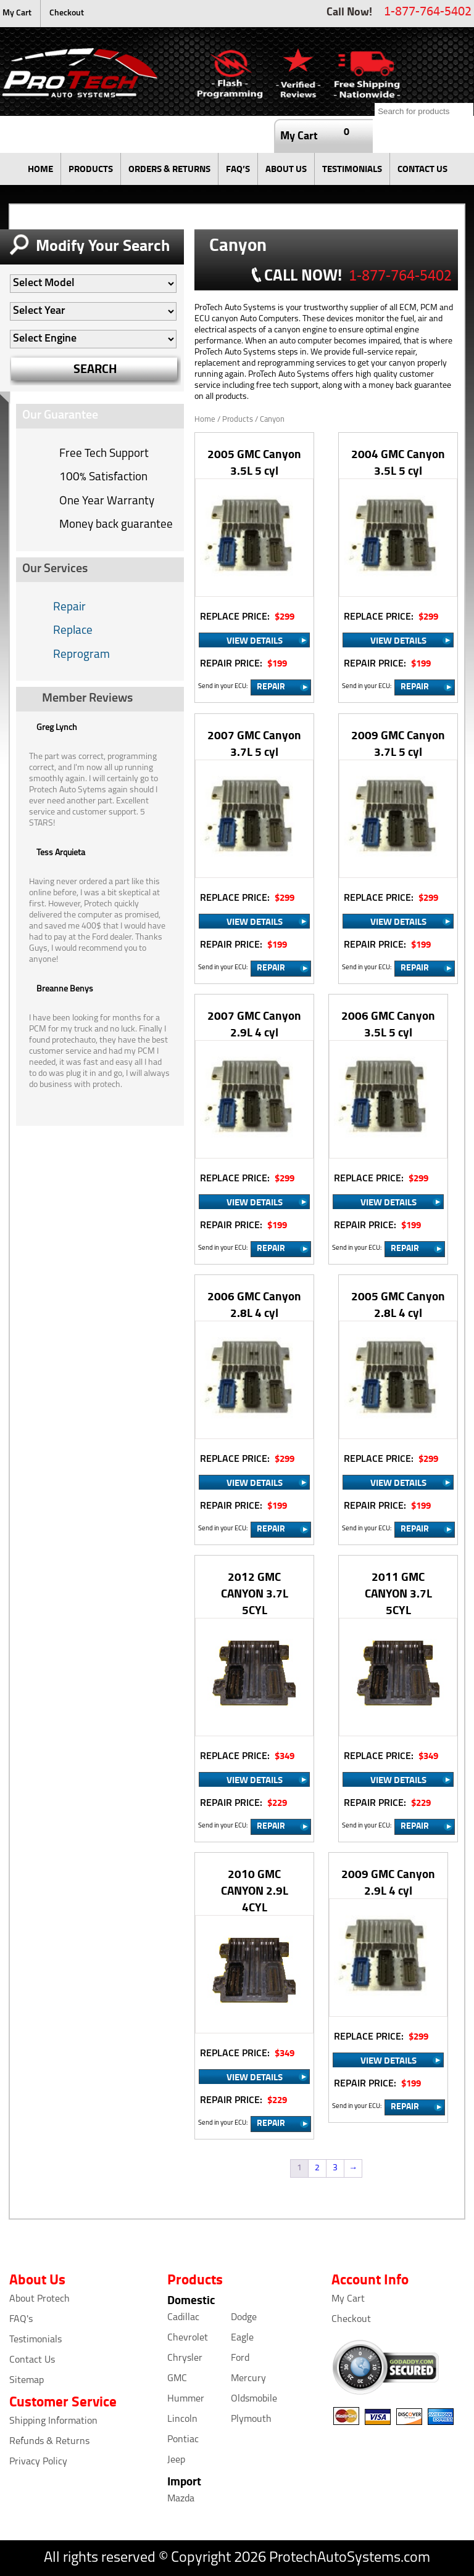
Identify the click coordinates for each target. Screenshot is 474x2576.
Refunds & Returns (49, 2442)
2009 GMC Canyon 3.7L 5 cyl (398, 743)
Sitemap (26, 2380)
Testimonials (35, 2340)
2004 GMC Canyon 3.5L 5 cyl (398, 461)
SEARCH (95, 368)
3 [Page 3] (335, 2168)
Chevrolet (187, 2338)
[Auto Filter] (93, 283)
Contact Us (32, 2360)
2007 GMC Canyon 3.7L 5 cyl (254, 743)
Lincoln (182, 2419)
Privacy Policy (38, 2462)
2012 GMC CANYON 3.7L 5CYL (254, 1593)
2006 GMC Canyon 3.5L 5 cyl (388, 1023)
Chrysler (184, 2358)
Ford (240, 2358)
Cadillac (183, 2318)
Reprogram (81, 655)
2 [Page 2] (317, 2168)
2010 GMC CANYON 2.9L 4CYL (254, 1890)
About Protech (39, 2299)
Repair (69, 607)
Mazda (180, 2499)
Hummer (185, 2399)
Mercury (248, 2379)
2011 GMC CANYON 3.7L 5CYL (398, 1593)
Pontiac (183, 2440)
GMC (177, 2379)
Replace (73, 631)
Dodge (244, 2318)
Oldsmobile (254, 2399)
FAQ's (21, 2319)
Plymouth (251, 2419)
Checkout (66, 13)
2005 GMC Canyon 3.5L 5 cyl (254, 461)
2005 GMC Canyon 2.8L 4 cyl (398, 1304)
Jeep (176, 2460)
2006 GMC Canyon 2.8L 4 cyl (254, 1304)
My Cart (16, 13)
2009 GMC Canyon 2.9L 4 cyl (388, 1881)
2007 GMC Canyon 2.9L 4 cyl (254, 1023)
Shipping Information (53, 2421)
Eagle (242, 2338)
